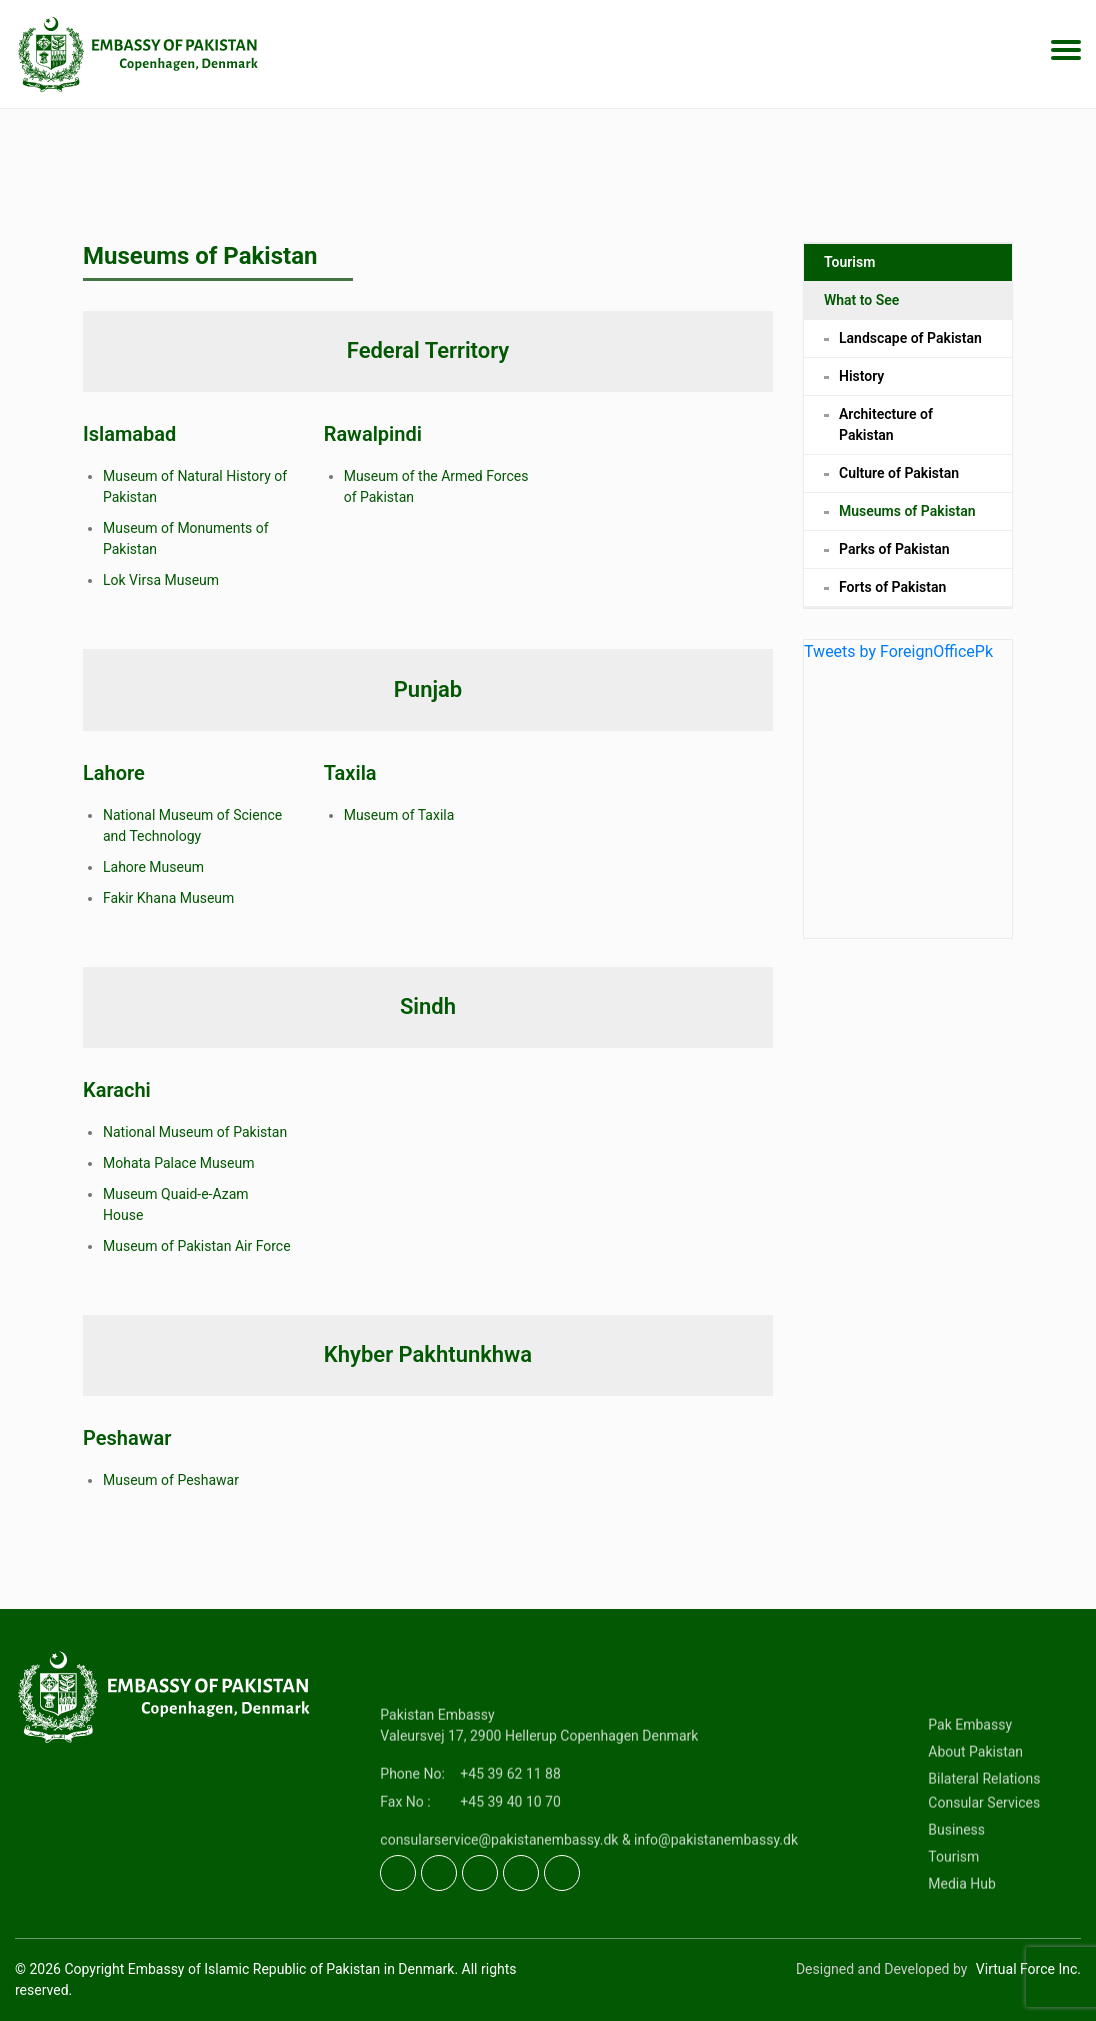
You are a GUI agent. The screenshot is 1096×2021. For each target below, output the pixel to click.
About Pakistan (975, 1821)
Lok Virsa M (140, 580)
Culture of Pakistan (899, 481)
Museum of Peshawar (171, 1480)
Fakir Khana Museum (168, 898)
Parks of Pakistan (894, 557)
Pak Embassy (970, 1794)
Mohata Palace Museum (178, 1163)
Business (956, 1899)
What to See (861, 308)
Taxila (436, 815)
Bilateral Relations (984, 1848)
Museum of (381, 815)
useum (198, 580)
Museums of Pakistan (907, 519)
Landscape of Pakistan (910, 346)
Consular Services (984, 1872)
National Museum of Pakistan (195, 1132)
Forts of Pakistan (892, 595)
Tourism (849, 270)
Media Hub (962, 1953)
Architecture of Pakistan (886, 432)
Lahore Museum (153, 867)
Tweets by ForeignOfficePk (898, 659)
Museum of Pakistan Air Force (197, 1246)
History (861, 384)
